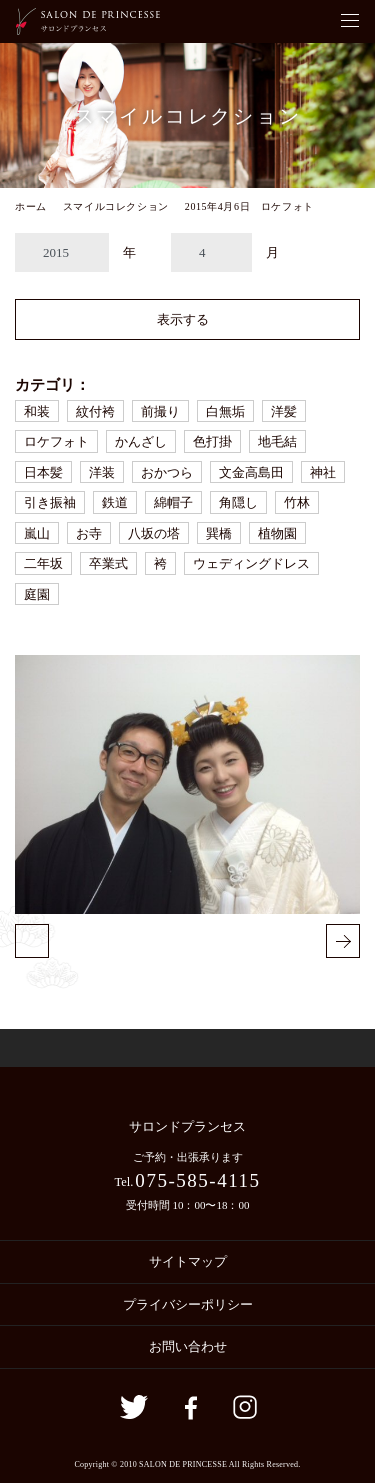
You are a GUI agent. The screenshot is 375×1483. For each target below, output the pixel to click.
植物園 (277, 533)
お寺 (89, 533)
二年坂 (43, 563)
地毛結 (277, 441)
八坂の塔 (154, 533)
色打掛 (212, 441)
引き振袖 (50, 502)
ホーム (31, 206)
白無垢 (225, 411)
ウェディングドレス (251, 563)
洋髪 (284, 411)
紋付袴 (95, 411)
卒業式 (108, 563)
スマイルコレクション (116, 206)
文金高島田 (251, 472)
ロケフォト (56, 441)
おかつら (167, 472)
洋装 (102, 472)
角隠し (238, 502)
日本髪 (43, 472)
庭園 (37, 594)
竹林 (297, 502)
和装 (37, 411)
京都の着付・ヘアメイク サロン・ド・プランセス (88, 21)
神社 (323, 472)
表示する (183, 319)
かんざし (141, 441)
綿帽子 (173, 502)
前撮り (160, 411)
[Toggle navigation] (350, 21)
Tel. (187, 1180)
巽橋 (219, 533)
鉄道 (115, 502)
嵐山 (37, 533)
